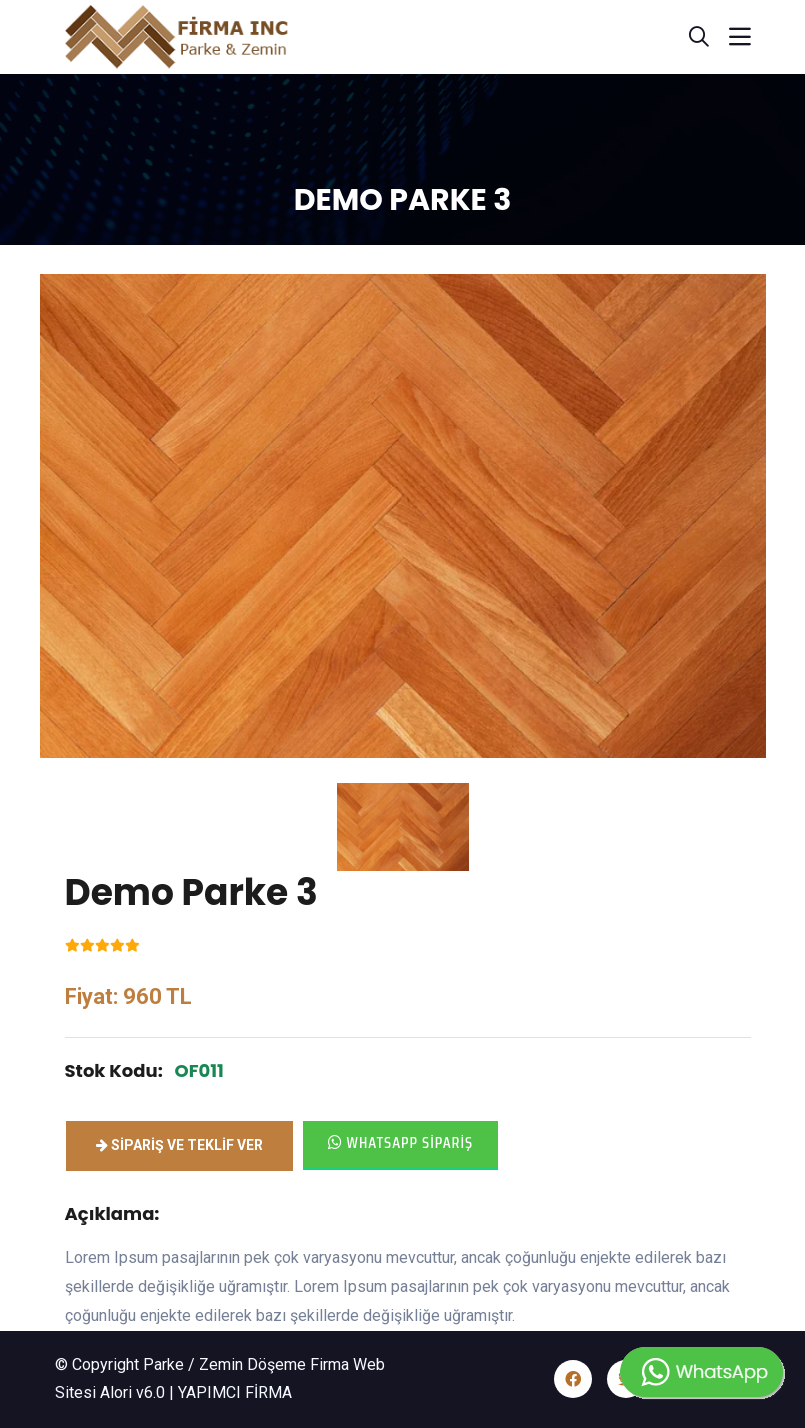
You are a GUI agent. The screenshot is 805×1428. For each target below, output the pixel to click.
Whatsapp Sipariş (401, 1142)
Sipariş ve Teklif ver (179, 1145)
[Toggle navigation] (740, 37)
